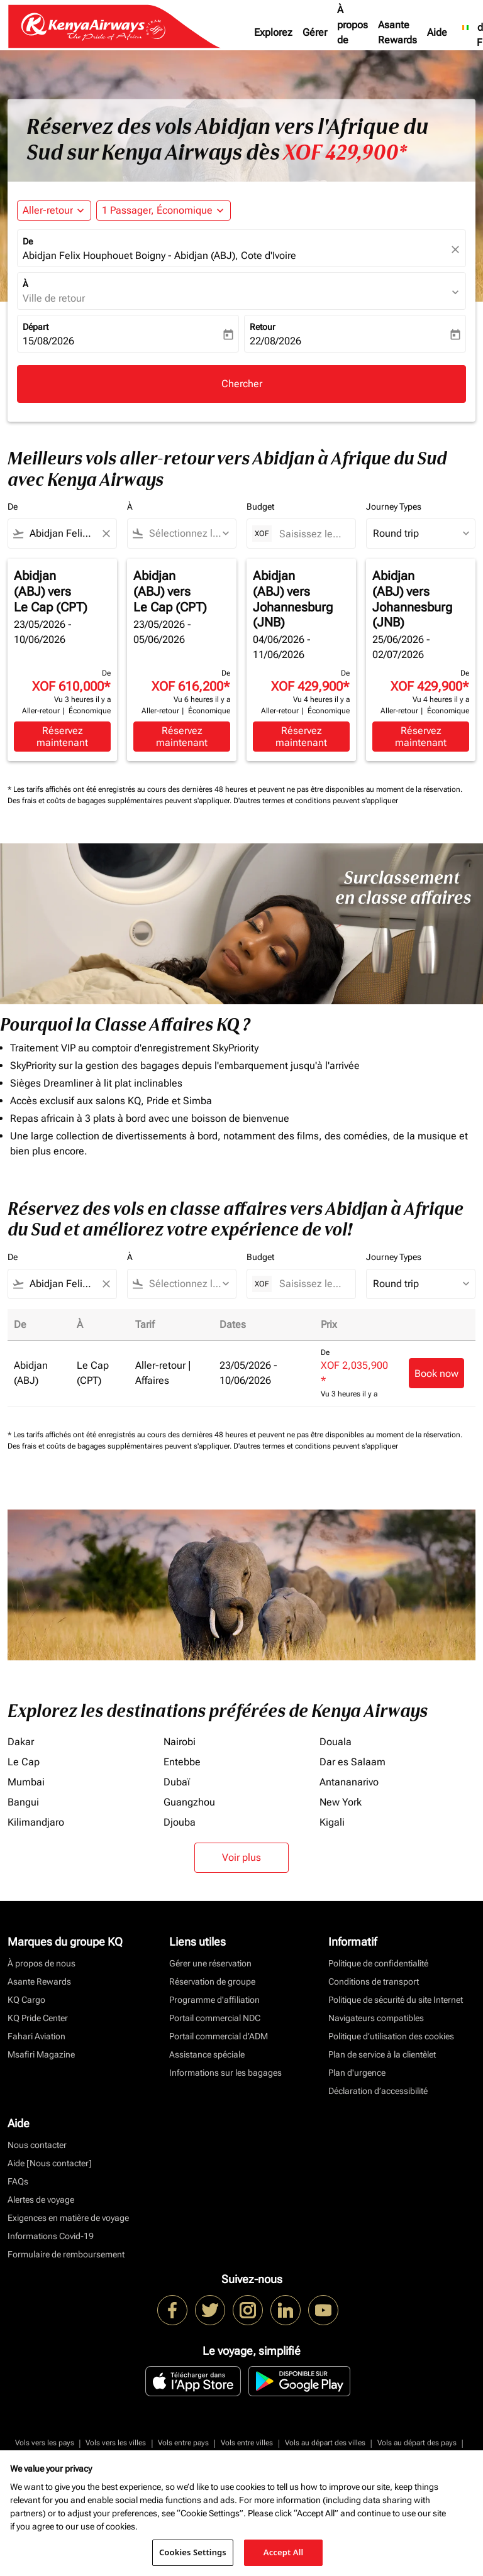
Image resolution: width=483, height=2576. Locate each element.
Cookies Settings (192, 2552)
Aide (437, 32)
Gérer (315, 32)
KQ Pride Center (38, 2018)
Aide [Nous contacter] (50, 2163)
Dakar (21, 1742)
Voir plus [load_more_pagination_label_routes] (241, 1857)
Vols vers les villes (116, 2442)
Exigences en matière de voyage (68, 2218)
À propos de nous (352, 32)
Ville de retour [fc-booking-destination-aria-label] (54, 298)
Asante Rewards (397, 32)
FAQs (18, 2181)
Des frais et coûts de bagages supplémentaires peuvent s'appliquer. (120, 800)
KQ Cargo (26, 2000)
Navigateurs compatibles (376, 2018)
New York (340, 1802)
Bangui (23, 1802)
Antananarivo (349, 1782)
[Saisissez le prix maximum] (311, 534)
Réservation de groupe (212, 1981)
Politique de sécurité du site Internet (395, 2000)
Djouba (180, 1822)
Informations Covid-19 (51, 2236)
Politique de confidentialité (378, 1963)
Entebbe (182, 1762)
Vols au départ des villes (325, 2442)
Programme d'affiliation (214, 2000)
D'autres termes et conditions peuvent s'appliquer (315, 800)
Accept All (284, 2552)
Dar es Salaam (352, 1762)
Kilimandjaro (36, 1822)
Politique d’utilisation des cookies (391, 2036)
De (28, 241)
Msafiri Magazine (41, 2054)
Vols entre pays (183, 2442)
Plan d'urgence (357, 2073)
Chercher (241, 384)
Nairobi (180, 1742)
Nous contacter (37, 2145)
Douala (335, 1742)
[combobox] (62, 533)
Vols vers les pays (44, 2442)
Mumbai (26, 1782)
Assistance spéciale (207, 2054)
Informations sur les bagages (225, 2073)
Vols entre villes (247, 2442)
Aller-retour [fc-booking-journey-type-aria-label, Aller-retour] (48, 210)
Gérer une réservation (210, 1963)
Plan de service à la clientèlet (382, 2054)
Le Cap (24, 1762)
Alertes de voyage (41, 2200)
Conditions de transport (373, 1981)
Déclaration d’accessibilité (378, 2091)
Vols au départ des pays (417, 2442)
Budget (260, 506)
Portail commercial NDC (214, 2018)
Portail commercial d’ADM (218, 2036)
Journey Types (393, 506)
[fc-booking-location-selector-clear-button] (457, 249)
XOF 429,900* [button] (345, 153)
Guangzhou (189, 1802)
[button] (163, 210)
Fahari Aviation (36, 2036)
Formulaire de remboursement (66, 2254)
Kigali (332, 1822)
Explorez (273, 32)
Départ (35, 327)
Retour (262, 327)
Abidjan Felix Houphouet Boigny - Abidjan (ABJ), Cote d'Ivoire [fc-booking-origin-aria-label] (159, 255)
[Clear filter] (105, 533)
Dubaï (177, 1782)
